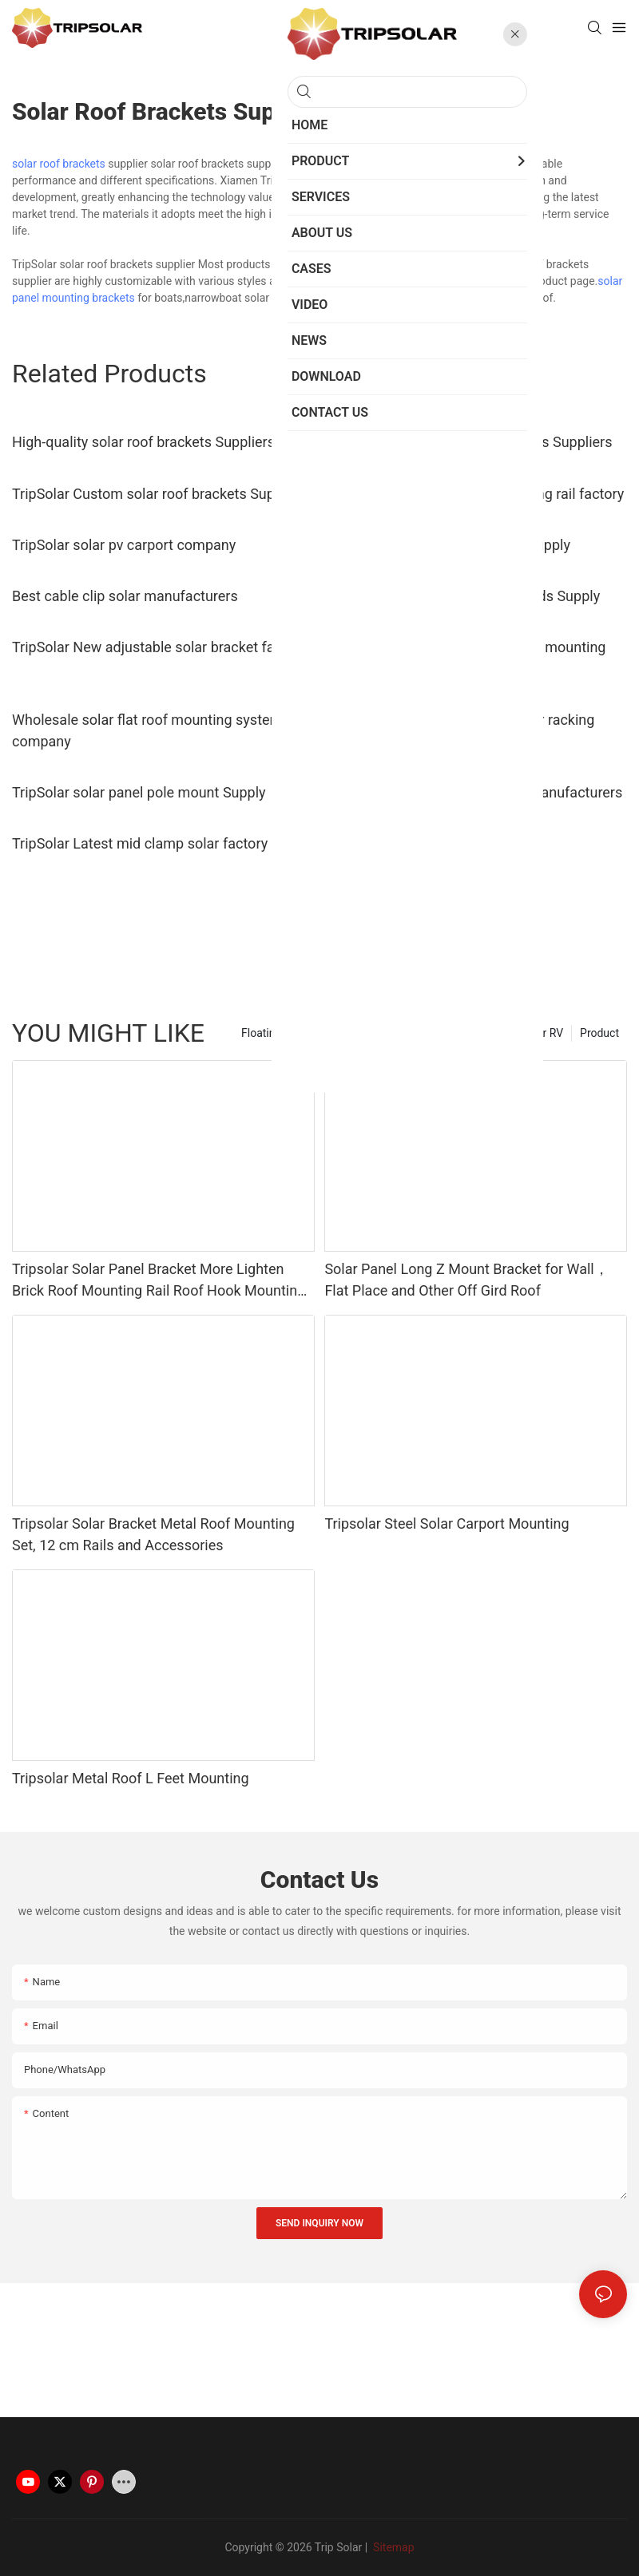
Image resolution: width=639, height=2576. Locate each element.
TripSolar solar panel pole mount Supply (139, 792)
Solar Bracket (337, 264)
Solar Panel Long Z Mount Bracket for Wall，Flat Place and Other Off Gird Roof (466, 1279)
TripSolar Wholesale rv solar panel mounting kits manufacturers (464, 658)
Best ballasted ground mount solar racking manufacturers (459, 730)
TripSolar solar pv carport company (124, 544)
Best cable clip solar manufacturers (125, 596)
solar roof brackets (58, 163)
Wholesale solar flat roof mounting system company (147, 730)
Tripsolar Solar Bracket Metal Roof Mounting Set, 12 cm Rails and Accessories (153, 1534)
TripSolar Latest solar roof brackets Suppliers (468, 441)
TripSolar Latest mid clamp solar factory (140, 843)
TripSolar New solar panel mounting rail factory (474, 493)
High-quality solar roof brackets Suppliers (143, 441)
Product (599, 1033)
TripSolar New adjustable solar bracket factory (159, 647)
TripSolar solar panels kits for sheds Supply (462, 596)
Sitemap (393, 2547)
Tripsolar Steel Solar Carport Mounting (446, 1523)
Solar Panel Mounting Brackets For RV (469, 1033)
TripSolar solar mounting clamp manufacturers (473, 792)
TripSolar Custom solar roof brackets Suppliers (161, 493)
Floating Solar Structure (299, 1033)
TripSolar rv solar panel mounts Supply (447, 544)
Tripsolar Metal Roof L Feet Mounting (130, 1778)
